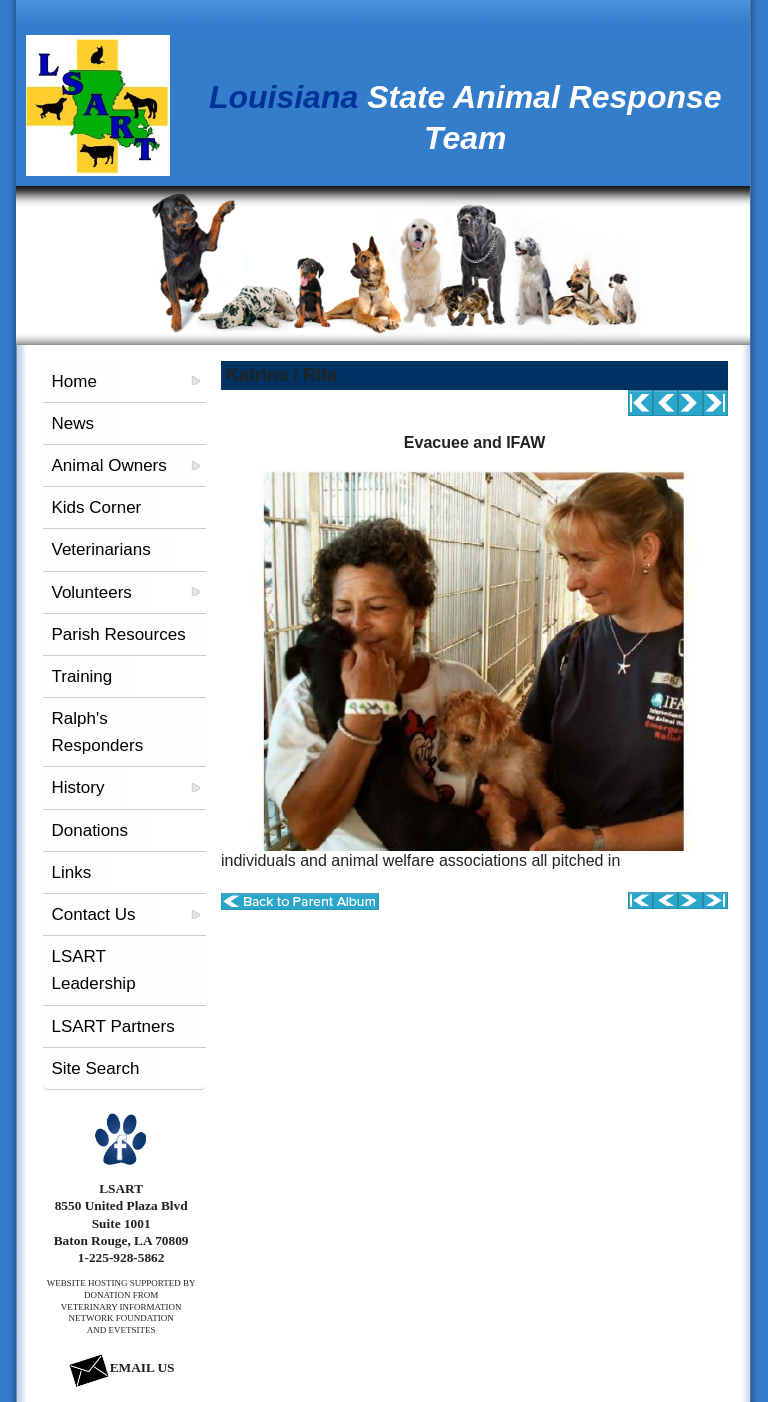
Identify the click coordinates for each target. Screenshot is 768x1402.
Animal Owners (108, 465)
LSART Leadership (93, 970)
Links (71, 872)
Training (81, 676)
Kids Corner (96, 507)
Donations (89, 830)
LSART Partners (112, 1026)
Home (73, 381)
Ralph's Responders (97, 732)
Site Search (95, 1068)
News (72, 423)
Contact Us (93, 914)
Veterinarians (100, 549)
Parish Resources (118, 634)
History (77, 787)
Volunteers (91, 592)
